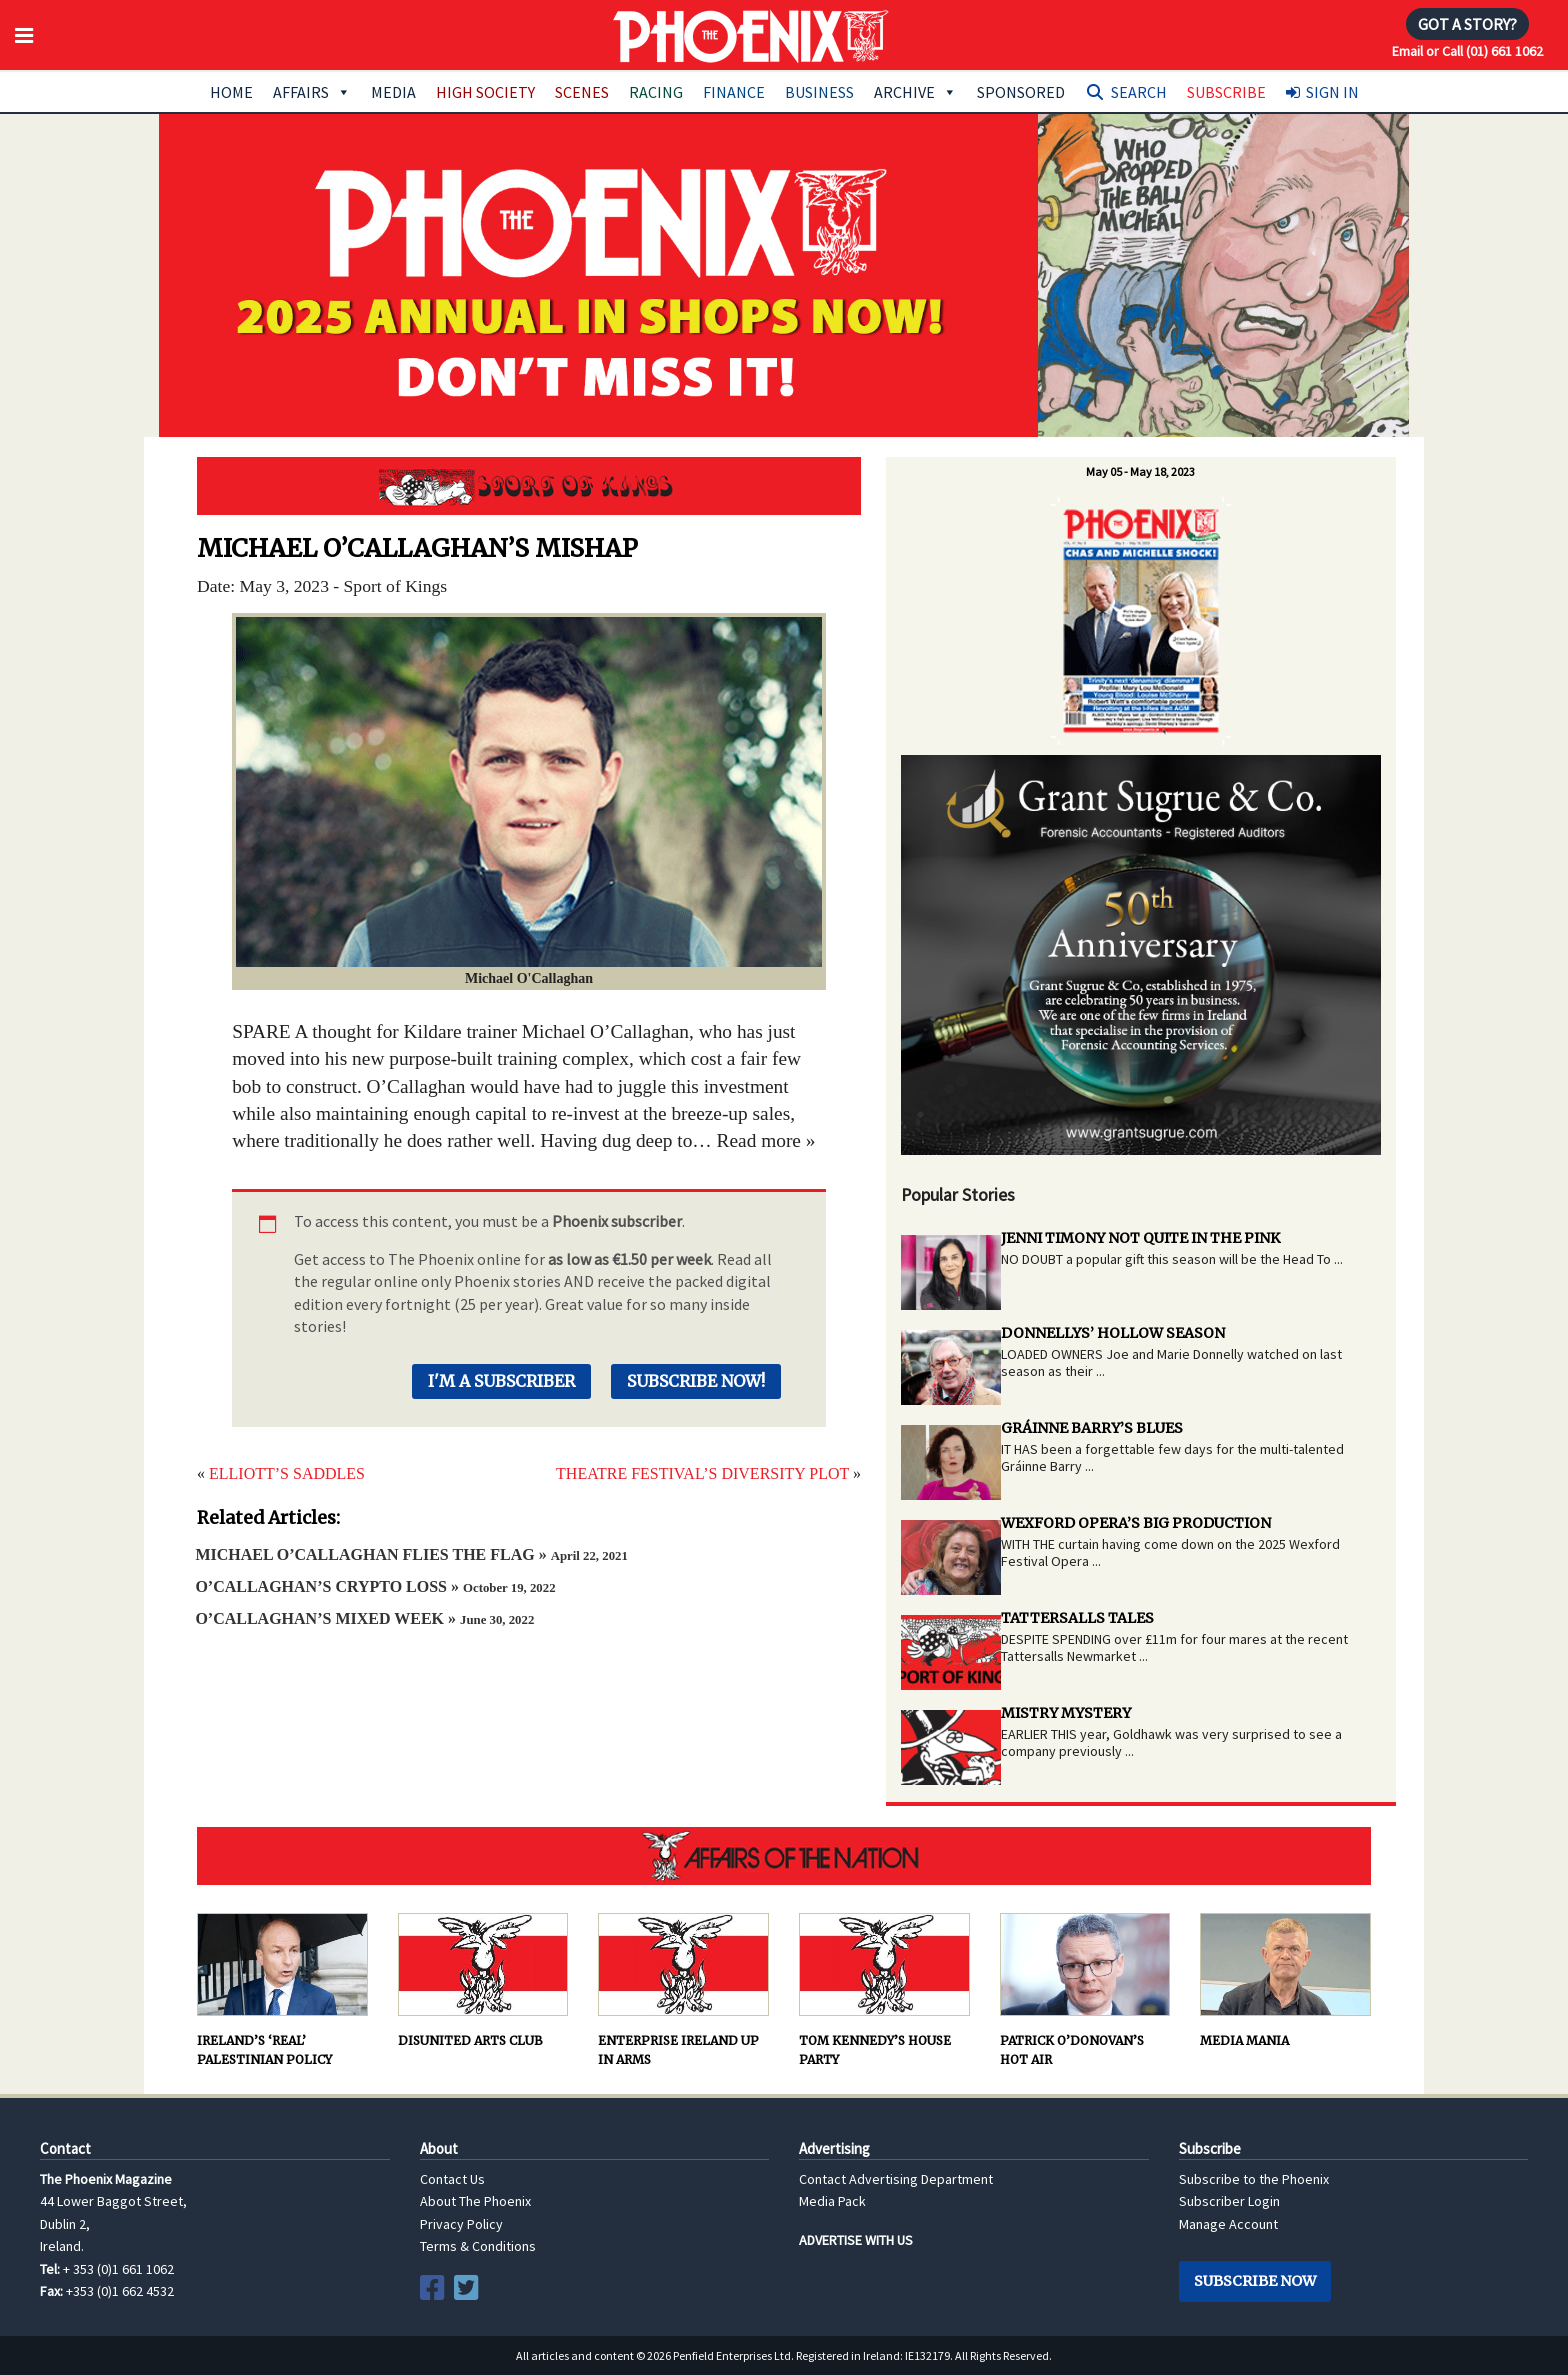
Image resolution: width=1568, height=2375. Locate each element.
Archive (915, 92)
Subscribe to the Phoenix (1254, 2179)
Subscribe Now (1255, 2281)
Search (1139, 92)
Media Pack (832, 2201)
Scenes (582, 92)
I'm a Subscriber (501, 1381)
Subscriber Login (1229, 2201)
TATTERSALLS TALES (1077, 1618)
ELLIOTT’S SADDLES (287, 1473)
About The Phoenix (475, 2201)
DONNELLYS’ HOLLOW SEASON (1113, 1333)
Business (819, 92)
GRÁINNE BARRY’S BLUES (1092, 1428)
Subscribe (1226, 92)
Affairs (312, 92)
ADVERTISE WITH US (856, 2240)
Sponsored (1021, 92)
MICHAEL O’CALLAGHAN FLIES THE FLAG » (411, 1554)
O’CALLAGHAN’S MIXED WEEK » (364, 1618)
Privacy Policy (461, 2224)
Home (231, 92)
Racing (656, 92)
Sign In (1332, 92)
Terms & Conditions (478, 2246)
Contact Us (452, 2179)
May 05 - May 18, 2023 (1140, 471)
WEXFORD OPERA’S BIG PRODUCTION (1136, 1523)
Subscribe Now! (696, 1381)
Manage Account (1228, 2224)
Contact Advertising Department (896, 2179)
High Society (485, 92)
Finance (734, 92)
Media (393, 92)
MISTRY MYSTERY (1066, 1713)
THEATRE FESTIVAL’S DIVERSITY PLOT (702, 1473)
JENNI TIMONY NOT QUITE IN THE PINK (1140, 1238)
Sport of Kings (529, 486)
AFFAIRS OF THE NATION (784, 1856)
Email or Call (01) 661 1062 (1467, 51)
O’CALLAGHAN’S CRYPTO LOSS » (375, 1586)
